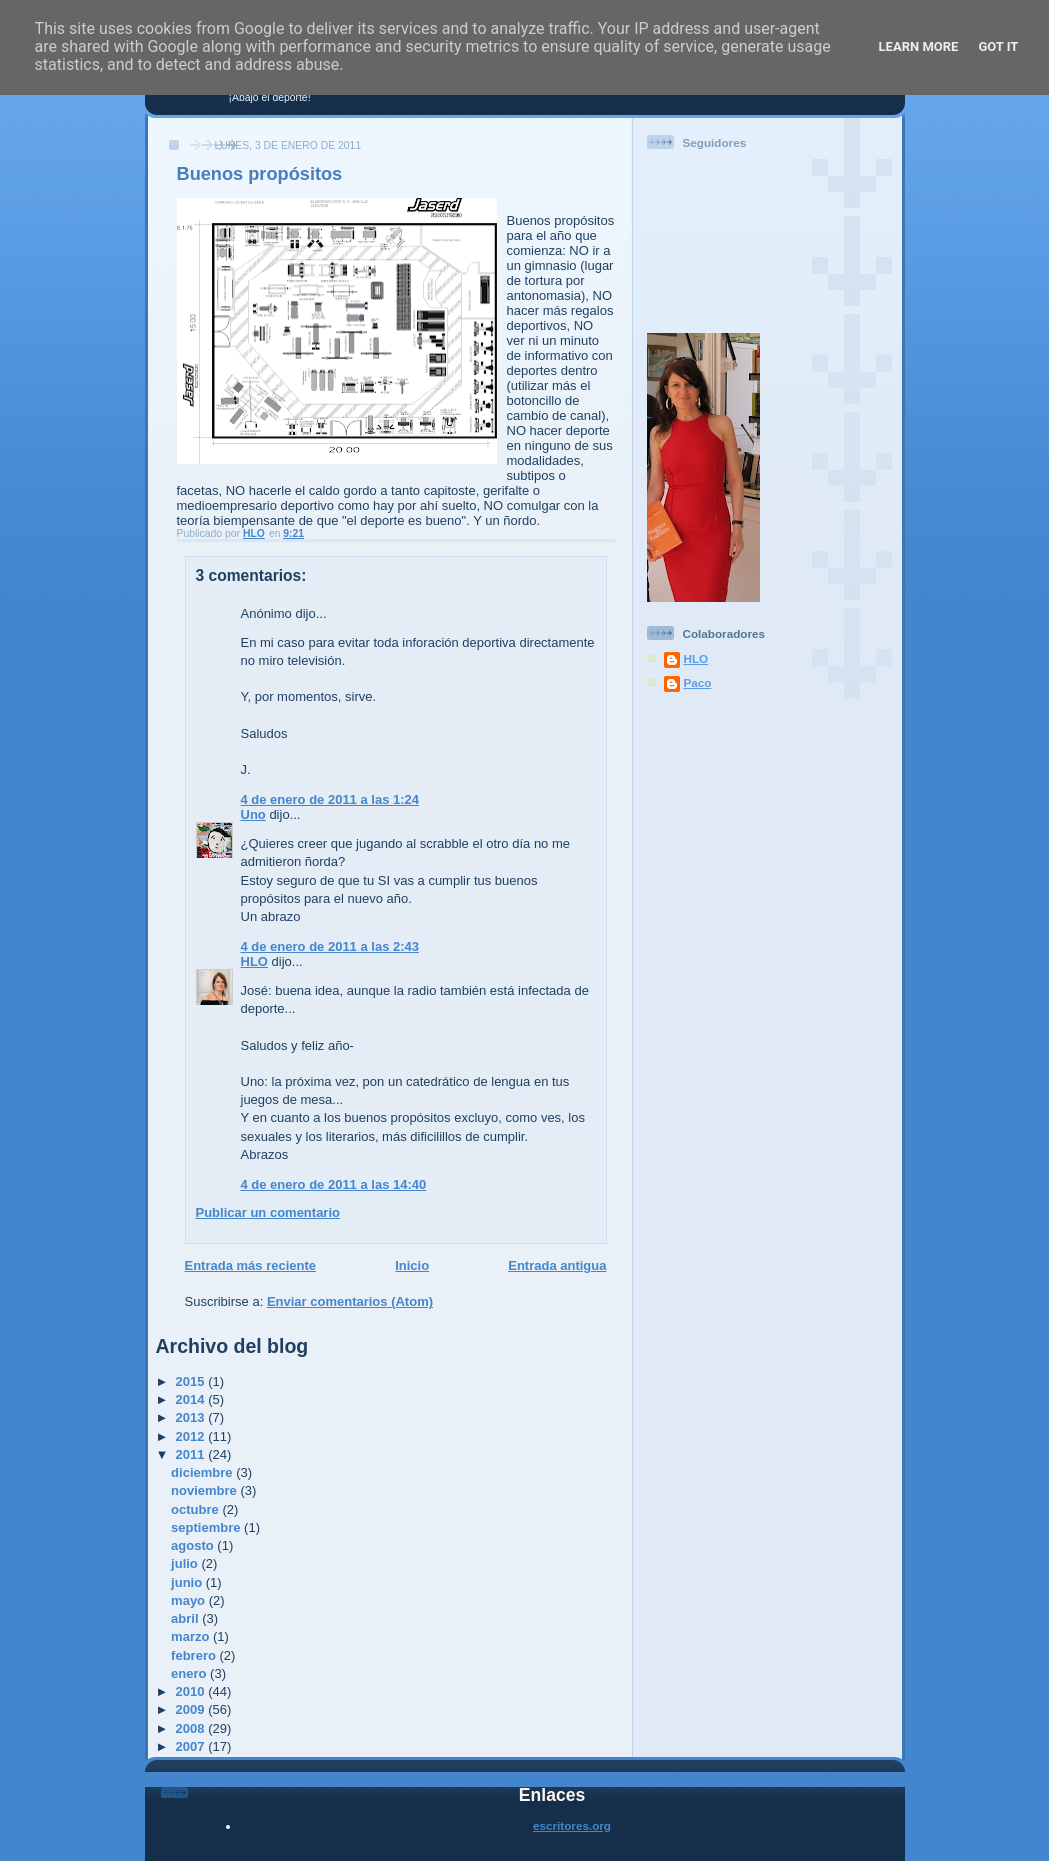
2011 (192, 1454)
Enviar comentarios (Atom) (350, 1301)
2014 (192, 1399)
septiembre (207, 1527)
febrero (195, 1655)
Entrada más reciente (251, 1265)
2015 (192, 1381)
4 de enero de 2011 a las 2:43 (330, 946)
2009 (192, 1709)
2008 (192, 1728)
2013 (192, 1417)
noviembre (205, 1490)
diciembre (203, 1472)
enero (190, 1673)
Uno (253, 814)
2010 (192, 1691)
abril (186, 1618)
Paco (698, 682)
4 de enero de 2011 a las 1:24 (330, 799)
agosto (194, 1545)
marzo (192, 1636)
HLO (254, 961)
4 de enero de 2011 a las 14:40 (334, 1184)
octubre (196, 1509)
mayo (190, 1600)
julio (186, 1563)
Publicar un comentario (268, 1212)
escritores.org (572, 1825)
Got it (998, 46)
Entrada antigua (557, 1265)
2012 (192, 1436)
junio (188, 1582)
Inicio (412, 1265)
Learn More (919, 46)
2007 (192, 1746)
